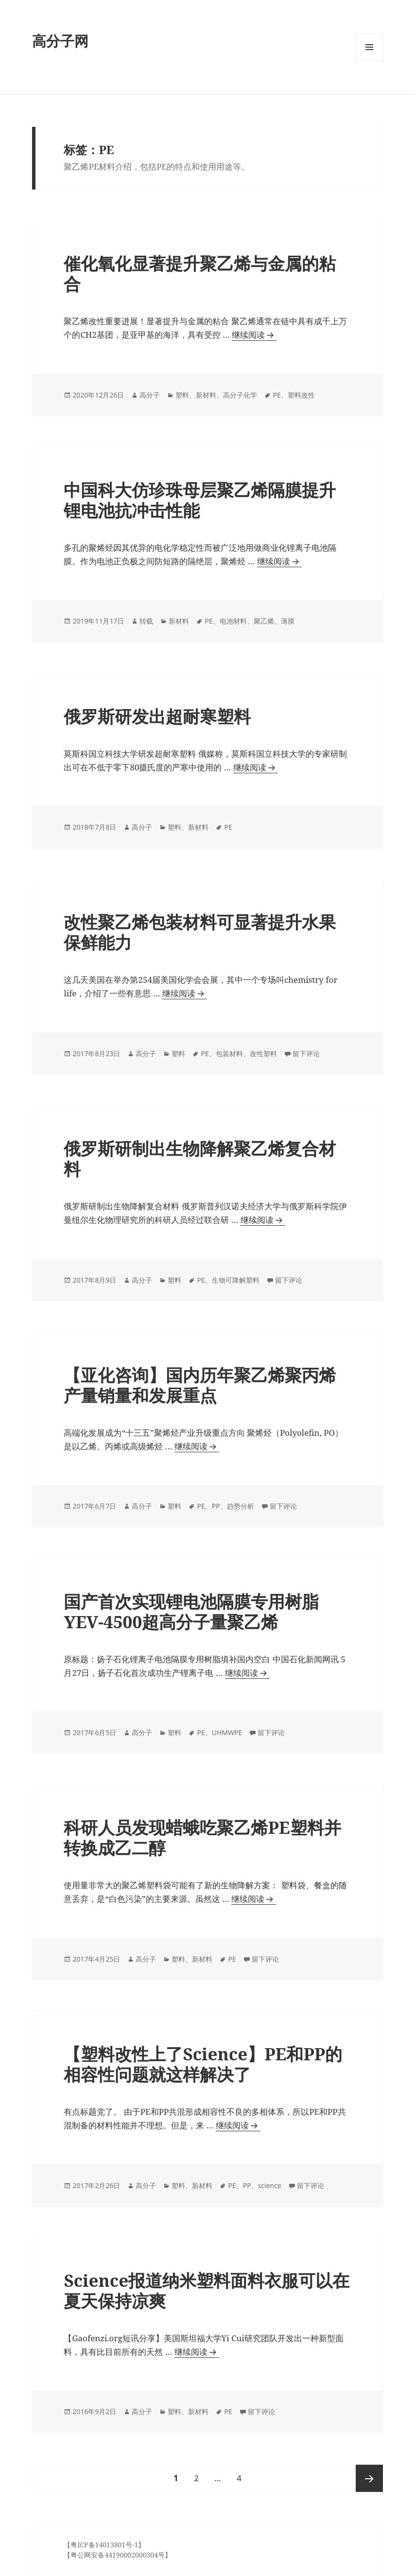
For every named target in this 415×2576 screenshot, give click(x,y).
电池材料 (233, 621)
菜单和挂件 (369, 60)
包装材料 (229, 1053)
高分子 (149, 395)
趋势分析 (240, 1506)
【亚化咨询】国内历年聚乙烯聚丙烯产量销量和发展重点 (200, 1385)
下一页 (369, 2478)
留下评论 (306, 1053)
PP (216, 1506)
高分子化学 (240, 395)
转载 (146, 621)
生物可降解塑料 (235, 1280)
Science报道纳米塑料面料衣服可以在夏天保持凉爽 (206, 2290)
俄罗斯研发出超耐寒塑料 (157, 716)
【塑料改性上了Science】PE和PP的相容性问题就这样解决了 (203, 2064)
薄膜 (287, 621)
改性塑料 (263, 1053)
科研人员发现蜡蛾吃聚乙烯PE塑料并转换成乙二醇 (202, 1837)
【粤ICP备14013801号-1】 (104, 2544)
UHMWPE (227, 1732)
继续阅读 (252, 335)
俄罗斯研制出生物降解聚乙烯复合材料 (200, 1158)
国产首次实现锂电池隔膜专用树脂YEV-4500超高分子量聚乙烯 (191, 1611)
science (269, 2185)
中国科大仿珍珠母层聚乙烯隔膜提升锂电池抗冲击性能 (200, 500)
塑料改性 (301, 395)
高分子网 (60, 40)
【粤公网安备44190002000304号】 (118, 2554)
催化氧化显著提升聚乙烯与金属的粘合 (200, 273)
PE (276, 395)
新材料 (206, 395)
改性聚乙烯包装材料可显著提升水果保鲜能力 (200, 932)
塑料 (182, 395)
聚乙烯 (264, 621)
